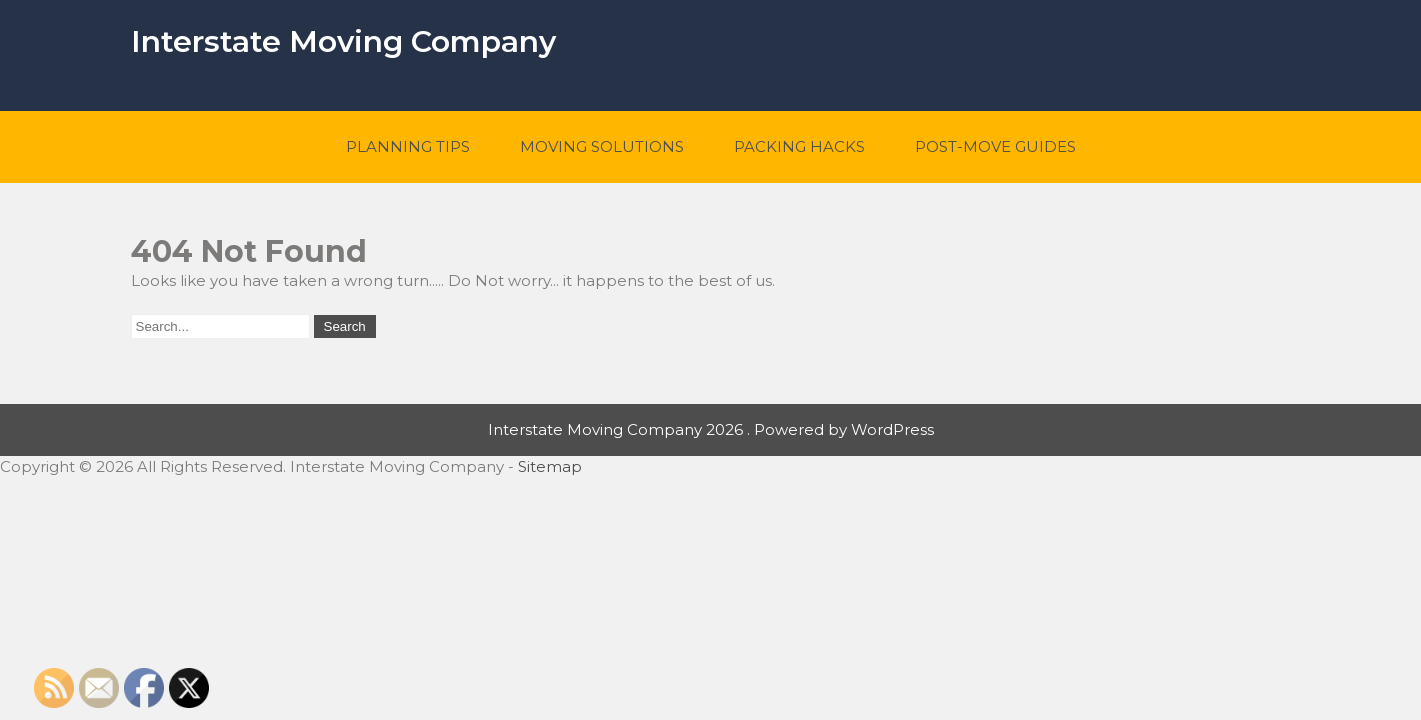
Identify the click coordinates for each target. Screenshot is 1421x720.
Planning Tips (408, 146)
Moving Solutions (602, 146)
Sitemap (550, 466)
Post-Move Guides (995, 146)
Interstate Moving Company (343, 41)
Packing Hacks (799, 146)
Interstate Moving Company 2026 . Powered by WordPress (711, 429)
